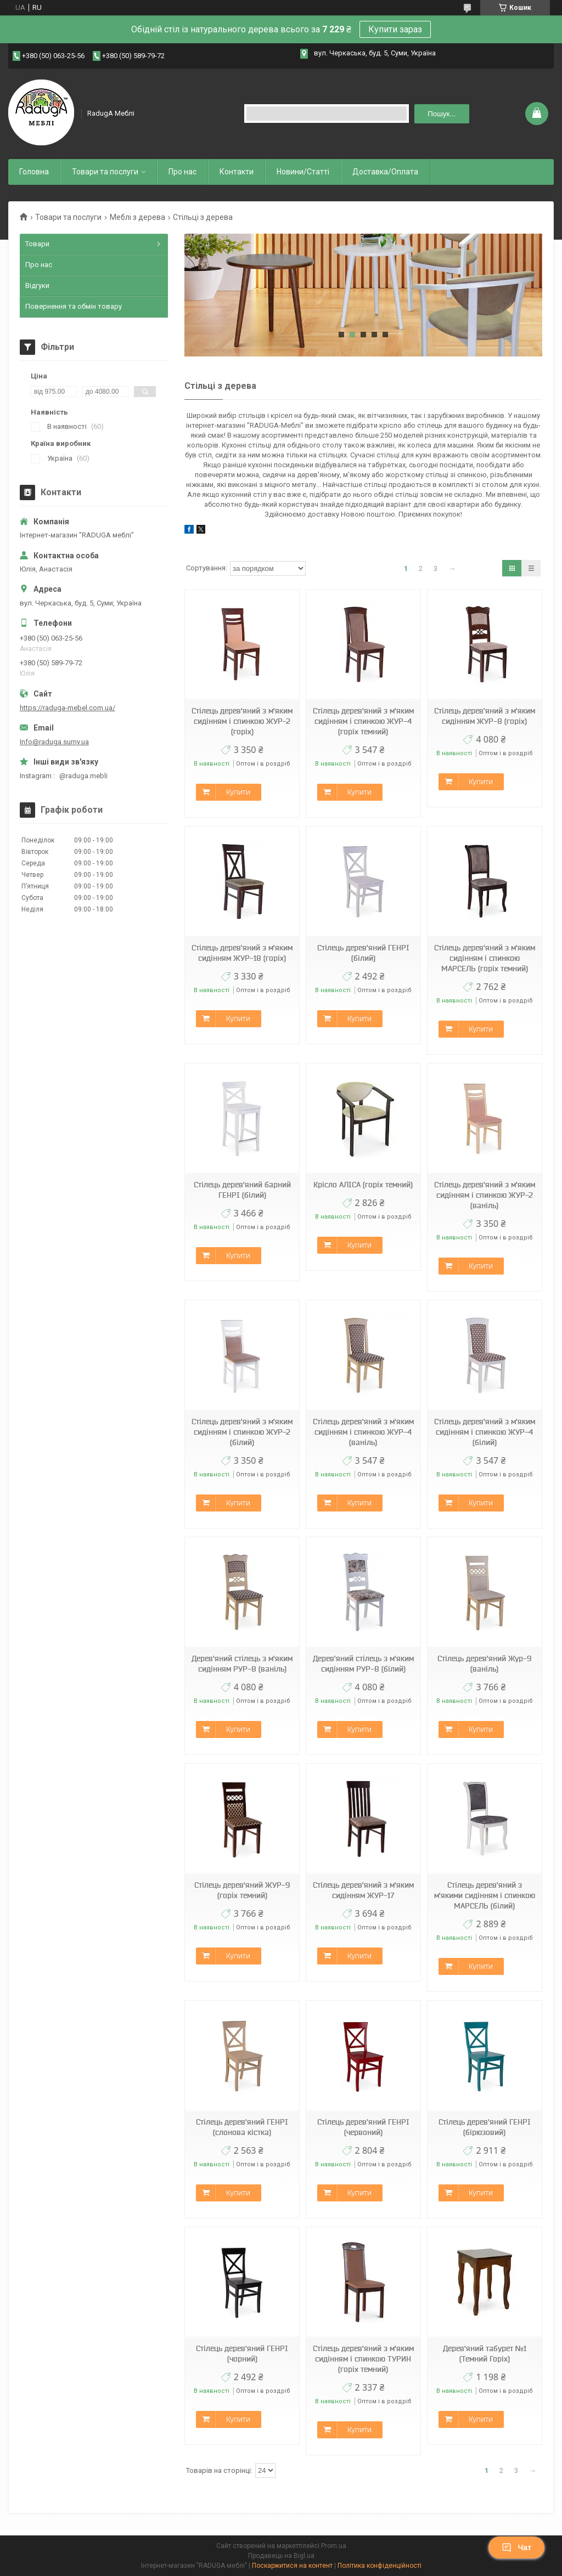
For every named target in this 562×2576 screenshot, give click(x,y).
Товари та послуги (105, 171)
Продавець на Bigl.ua (281, 2556)
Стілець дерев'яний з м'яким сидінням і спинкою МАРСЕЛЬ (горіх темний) (484, 958)
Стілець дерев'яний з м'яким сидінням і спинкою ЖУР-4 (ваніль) (363, 1432)
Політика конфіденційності (380, 2565)
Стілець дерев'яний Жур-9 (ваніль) (484, 1663)
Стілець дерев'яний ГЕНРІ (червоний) (363, 2127)
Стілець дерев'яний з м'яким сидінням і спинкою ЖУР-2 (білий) (242, 1432)
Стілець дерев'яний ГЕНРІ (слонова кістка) (242, 2127)
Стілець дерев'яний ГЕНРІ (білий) (363, 953)
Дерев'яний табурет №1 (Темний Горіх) (485, 2353)
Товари (37, 244)
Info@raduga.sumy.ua (54, 742)
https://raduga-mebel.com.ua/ (67, 708)
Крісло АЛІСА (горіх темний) (363, 1184)
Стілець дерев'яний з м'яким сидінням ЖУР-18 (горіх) (242, 953)
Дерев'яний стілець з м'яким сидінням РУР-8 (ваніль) (242, 1663)
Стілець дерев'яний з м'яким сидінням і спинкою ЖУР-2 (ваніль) (484, 1195)
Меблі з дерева (137, 217)
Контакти (237, 171)
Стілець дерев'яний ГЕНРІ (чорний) (242, 2353)
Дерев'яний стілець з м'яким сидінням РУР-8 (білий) (363, 1663)
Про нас (182, 171)
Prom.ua (333, 2546)
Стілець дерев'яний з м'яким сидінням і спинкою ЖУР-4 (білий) (484, 1432)
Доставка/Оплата (385, 171)
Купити (238, 792)
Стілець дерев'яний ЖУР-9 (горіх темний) (242, 1890)
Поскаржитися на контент (292, 2565)
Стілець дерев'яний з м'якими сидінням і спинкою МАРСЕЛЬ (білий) (484, 1895)
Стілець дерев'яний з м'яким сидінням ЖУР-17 (363, 1890)
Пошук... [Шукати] (442, 114)
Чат (516, 2547)
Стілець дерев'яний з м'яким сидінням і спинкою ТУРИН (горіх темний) (363, 2359)
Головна (34, 171)
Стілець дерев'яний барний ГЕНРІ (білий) (242, 1189)
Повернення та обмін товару (73, 306)
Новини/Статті (303, 171)
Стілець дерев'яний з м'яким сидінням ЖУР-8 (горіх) (484, 716)
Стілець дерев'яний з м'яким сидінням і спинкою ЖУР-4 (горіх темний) (363, 721)
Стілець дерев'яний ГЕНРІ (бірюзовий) (485, 2127)
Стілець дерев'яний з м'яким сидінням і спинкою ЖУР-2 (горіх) (242, 721)
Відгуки (37, 285)
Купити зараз (395, 29)
